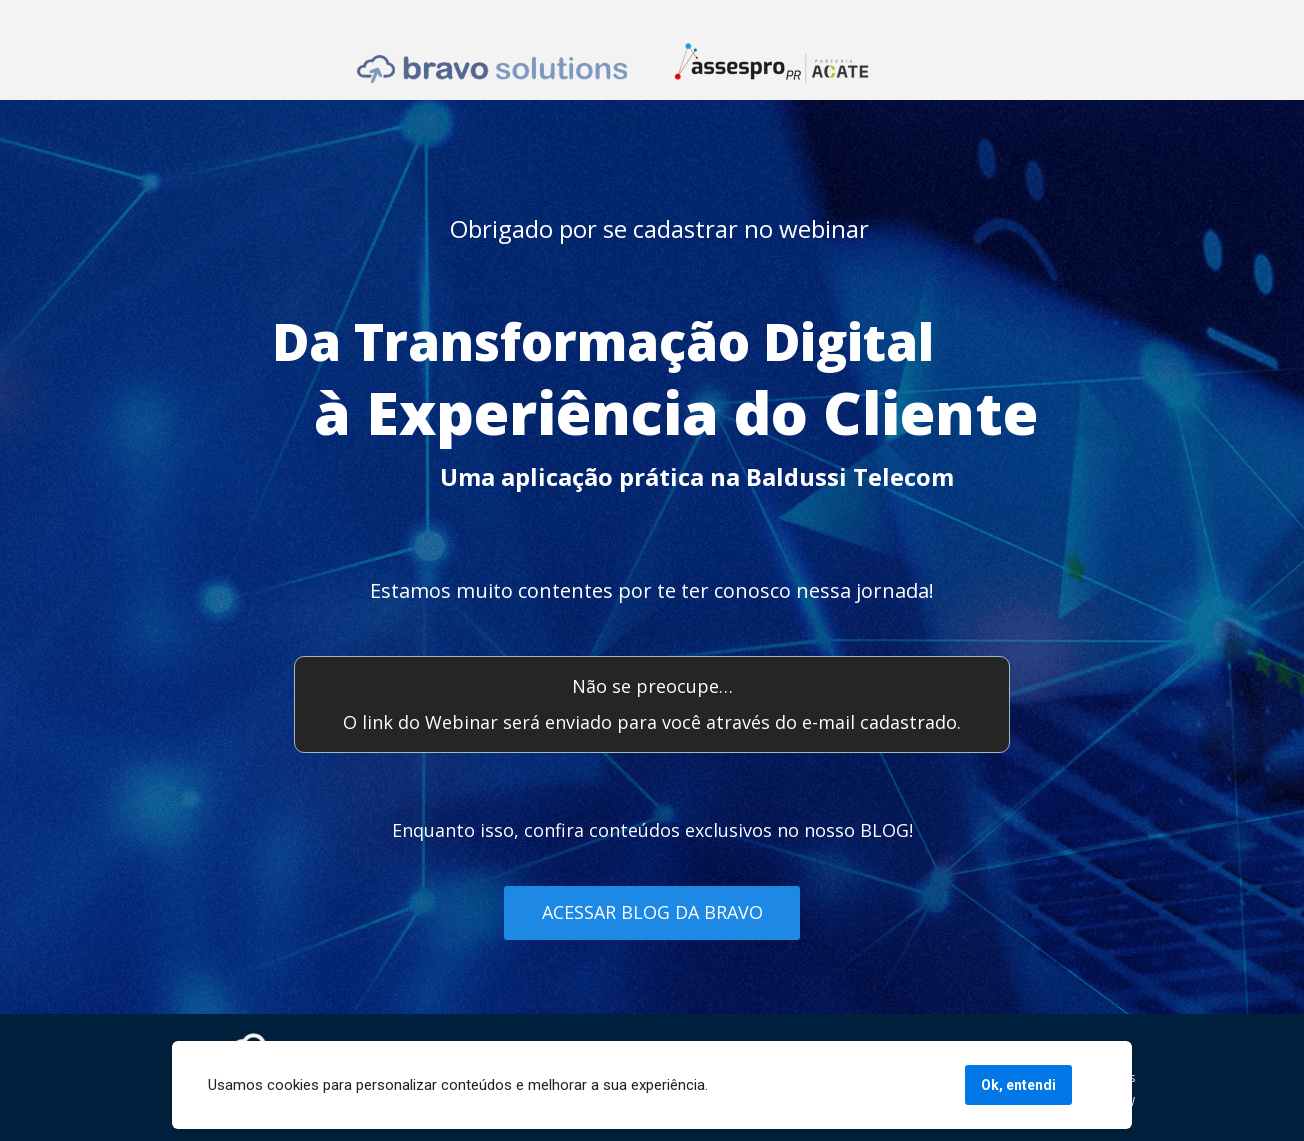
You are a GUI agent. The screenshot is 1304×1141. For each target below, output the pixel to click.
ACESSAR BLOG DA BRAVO (652, 912)
